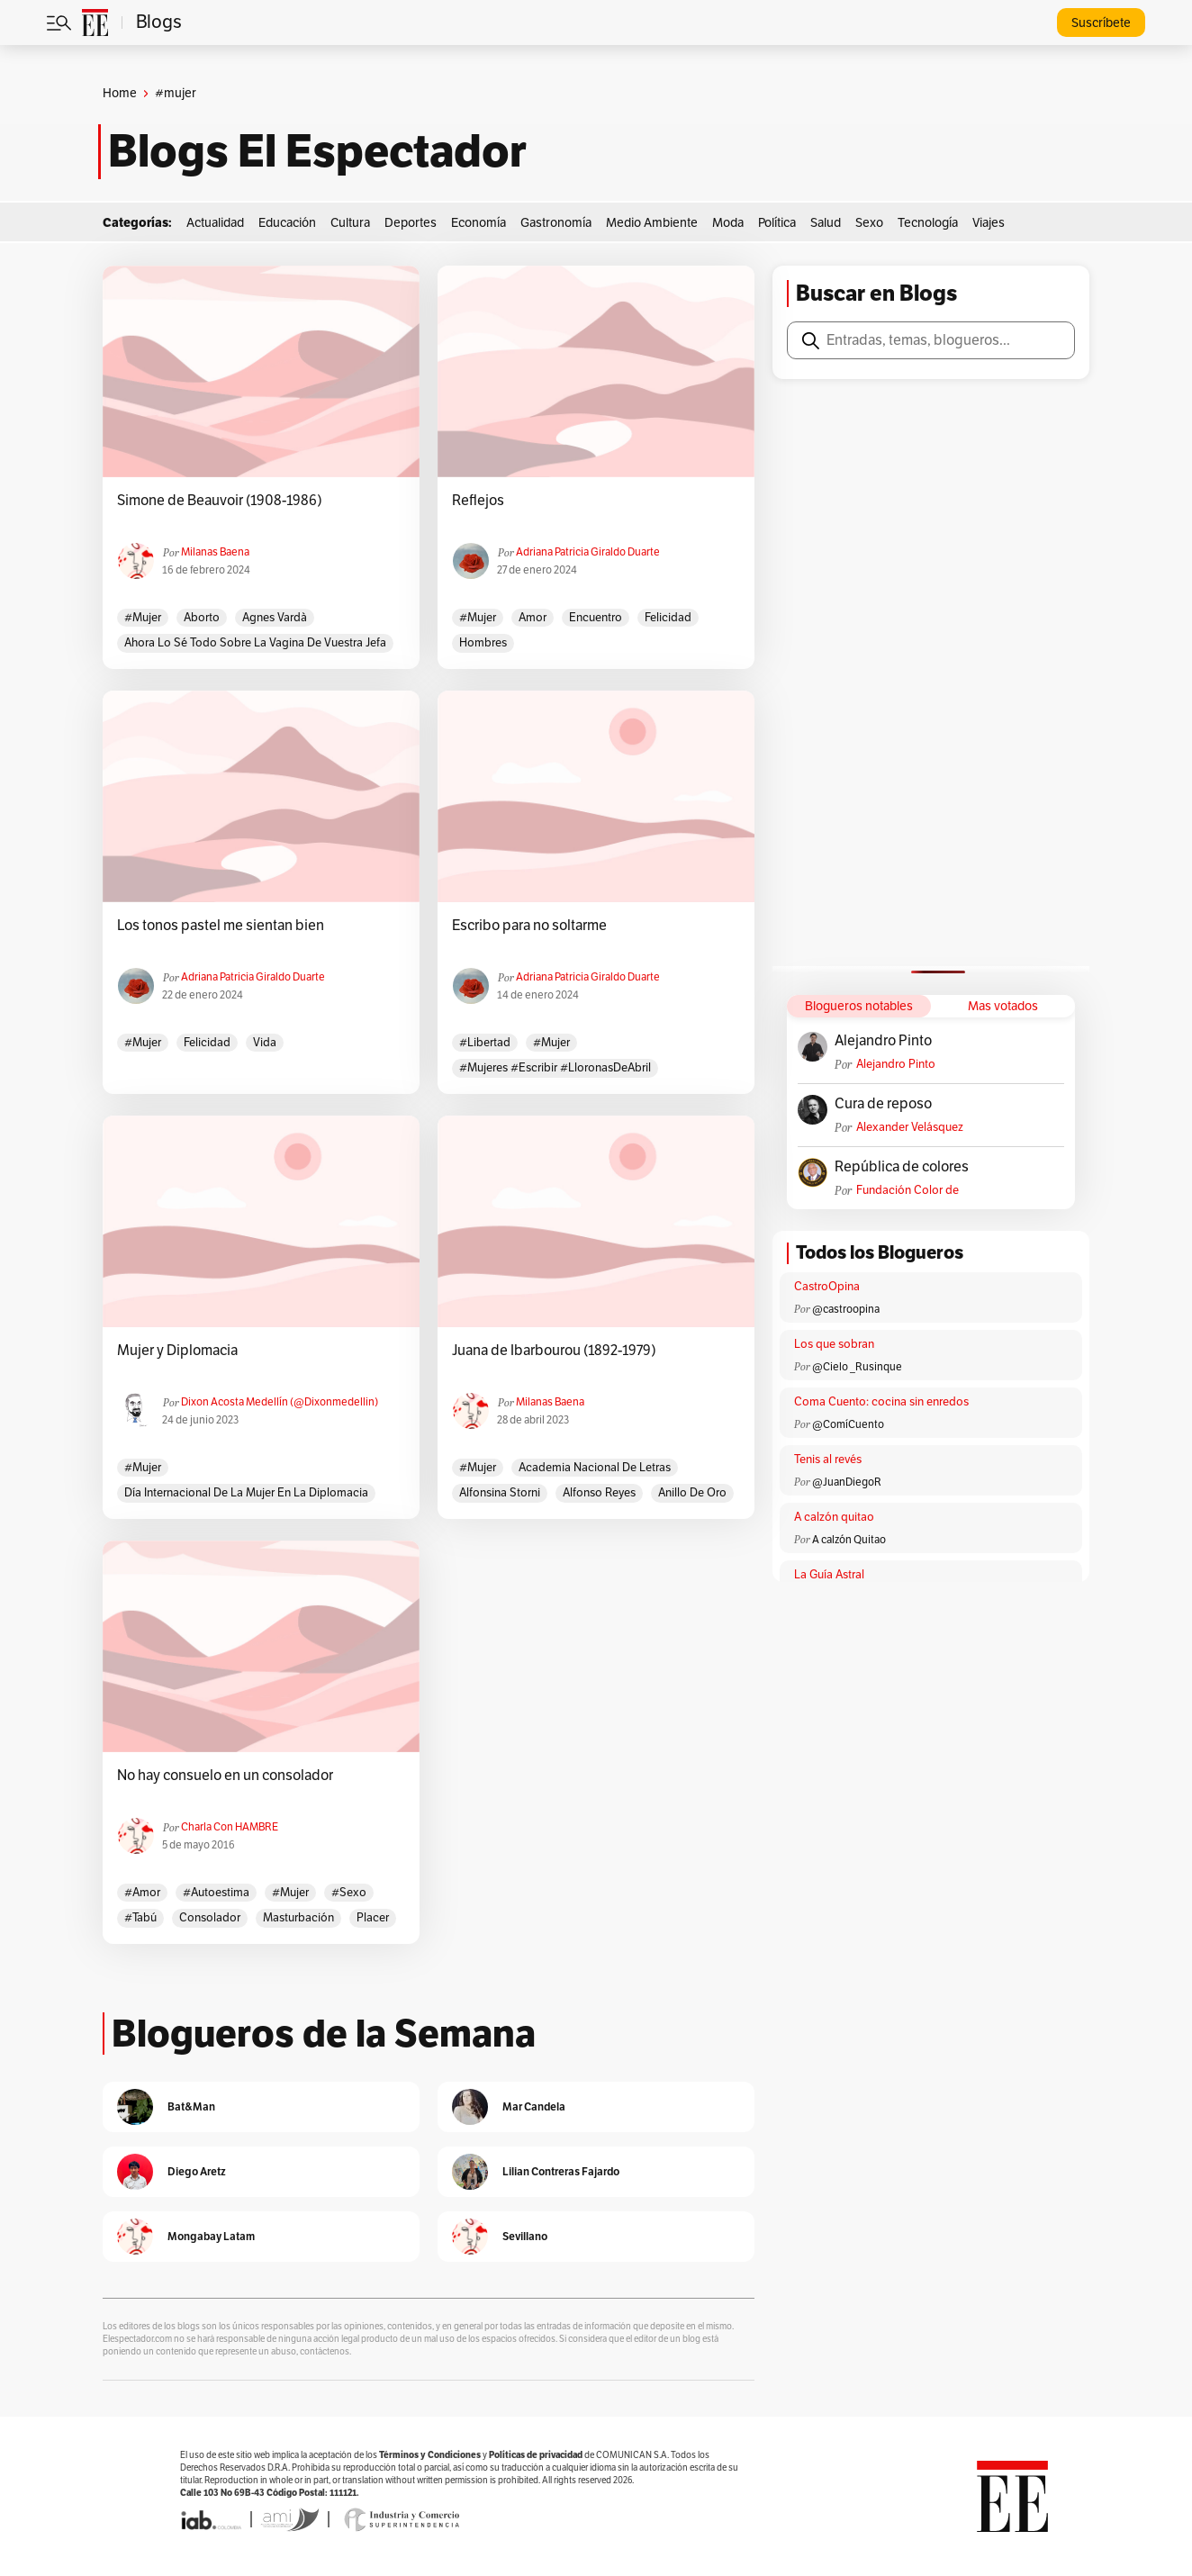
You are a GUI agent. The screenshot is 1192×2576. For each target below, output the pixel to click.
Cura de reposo (883, 1104)
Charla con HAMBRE (229, 1827)
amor (532, 617)
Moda (728, 222)
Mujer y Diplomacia (177, 1351)
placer (373, 1918)
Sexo (869, 222)
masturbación (298, 1918)
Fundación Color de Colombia (907, 1190)
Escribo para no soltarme (529, 926)
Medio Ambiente (652, 222)
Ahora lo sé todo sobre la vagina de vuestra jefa (255, 643)
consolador (209, 1918)
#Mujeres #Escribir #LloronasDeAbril (555, 1068)
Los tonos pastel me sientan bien (220, 926)
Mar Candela (533, 2106)
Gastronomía (555, 222)
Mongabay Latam (211, 2236)
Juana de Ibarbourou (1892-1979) (554, 1351)
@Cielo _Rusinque (857, 1366)
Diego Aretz (196, 2171)
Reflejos (478, 501)
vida (264, 1042)
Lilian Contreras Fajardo (560, 2171)
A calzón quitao (834, 1517)
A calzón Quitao (849, 1539)
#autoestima (216, 1892)
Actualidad (215, 222)
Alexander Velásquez (909, 1127)
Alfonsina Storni (499, 1493)
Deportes (410, 222)
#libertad (484, 1042)
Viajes (988, 222)
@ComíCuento (848, 1424)
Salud (825, 222)
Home (120, 93)
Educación (287, 222)
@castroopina (846, 1309)
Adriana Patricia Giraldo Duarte (588, 552)
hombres (483, 643)
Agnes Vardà (274, 617)
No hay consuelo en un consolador (225, 1776)
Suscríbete (1101, 23)
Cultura (350, 222)
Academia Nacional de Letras (595, 1467)
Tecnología (928, 222)
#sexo (348, 1892)
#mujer (142, 617)
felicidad (668, 617)
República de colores (902, 1167)
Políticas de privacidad (535, 2455)
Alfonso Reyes (599, 1493)
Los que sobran (834, 1344)
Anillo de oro (692, 1493)
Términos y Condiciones (430, 2455)
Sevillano (524, 2236)
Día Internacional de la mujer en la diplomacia (246, 1493)
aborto (202, 617)
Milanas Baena (215, 552)
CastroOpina (827, 1286)
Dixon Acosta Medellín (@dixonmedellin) (279, 1402)
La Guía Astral (829, 1575)
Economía (478, 222)
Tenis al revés (828, 1459)
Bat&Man (191, 2106)
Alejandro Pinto (883, 1041)
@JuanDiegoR (846, 1482)
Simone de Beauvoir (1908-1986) (219, 501)
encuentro (595, 617)
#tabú (140, 1918)
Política (777, 222)
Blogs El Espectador (317, 151)
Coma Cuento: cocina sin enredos (881, 1402)
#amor (142, 1892)
